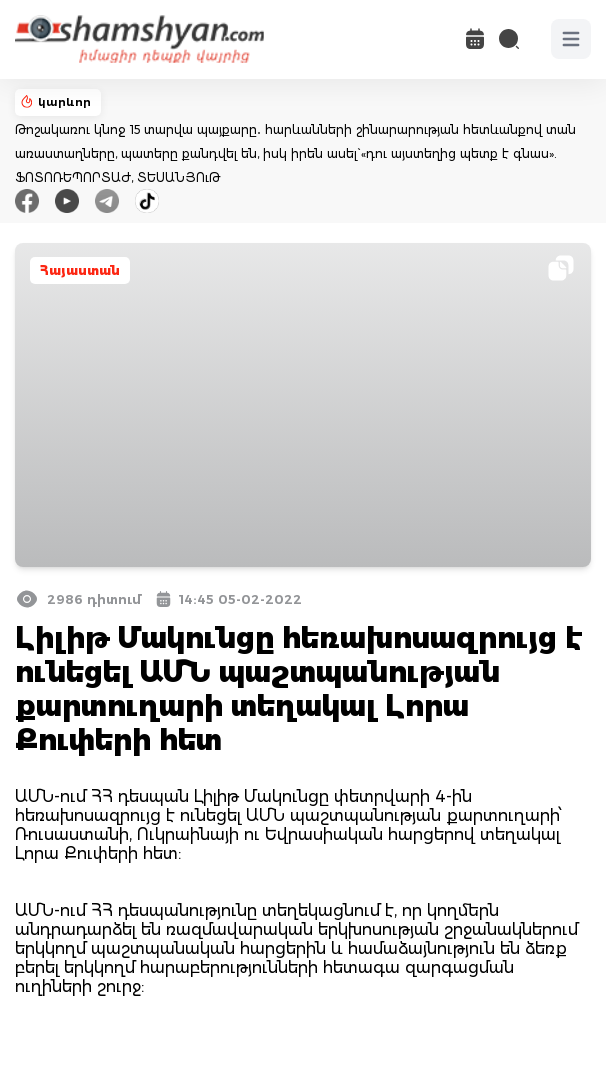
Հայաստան (80, 270)
